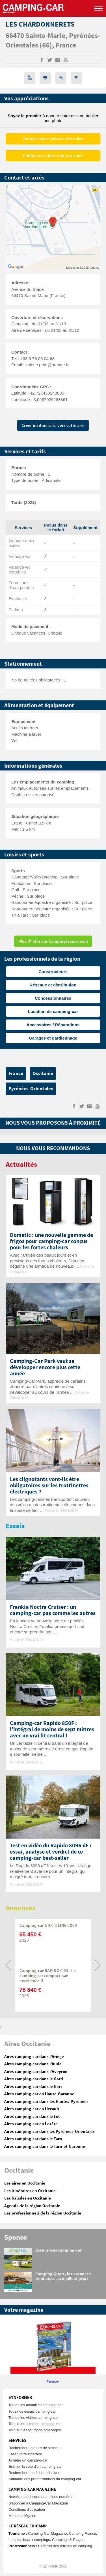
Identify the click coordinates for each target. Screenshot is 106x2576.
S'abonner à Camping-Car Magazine (38, 2503)
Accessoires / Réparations (53, 1024)
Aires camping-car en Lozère (31, 2124)
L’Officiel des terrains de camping (65, 2546)
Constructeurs (53, 971)
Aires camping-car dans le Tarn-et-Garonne (44, 2146)
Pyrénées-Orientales (30, 1088)
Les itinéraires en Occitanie (30, 2191)
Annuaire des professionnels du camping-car (44, 2479)
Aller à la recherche (104, 2)
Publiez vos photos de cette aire (53, 156)
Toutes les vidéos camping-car (33, 2417)
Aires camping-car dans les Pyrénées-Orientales (49, 2132)
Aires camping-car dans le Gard (33, 2079)
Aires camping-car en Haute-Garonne (39, 2094)
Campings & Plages (68, 2540)
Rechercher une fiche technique (34, 2473)
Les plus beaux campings (29, 2540)
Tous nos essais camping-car (32, 2411)
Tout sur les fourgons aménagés (34, 2430)
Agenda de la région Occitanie (32, 2206)
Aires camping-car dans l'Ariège (34, 2057)
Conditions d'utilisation (26, 2509)
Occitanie (43, 1073)
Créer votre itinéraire (25, 2454)
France (66, 45)
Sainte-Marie (45, 36)
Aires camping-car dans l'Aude (33, 2064)
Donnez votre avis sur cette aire (53, 139)
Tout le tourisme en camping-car (34, 2424)
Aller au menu (99, 2)
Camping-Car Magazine (47, 2533)
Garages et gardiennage (53, 1038)
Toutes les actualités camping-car (35, 2405)
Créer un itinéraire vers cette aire (53, 425)
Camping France (82, 2533)
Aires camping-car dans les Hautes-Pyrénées (46, 2102)
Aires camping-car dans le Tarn (33, 2139)
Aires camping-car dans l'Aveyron (36, 2072)
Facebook (53, 2381)
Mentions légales (22, 2516)
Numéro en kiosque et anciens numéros (40, 2497)
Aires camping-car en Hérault (31, 2109)
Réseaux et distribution (53, 984)
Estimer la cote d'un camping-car (35, 2466)
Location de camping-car (53, 1011)
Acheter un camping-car (27, 2460)
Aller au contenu (102, 2)
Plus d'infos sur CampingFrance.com (53, 941)
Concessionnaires (53, 998)
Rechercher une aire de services (34, 2448)
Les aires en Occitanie (24, 2183)
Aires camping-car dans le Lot (32, 2117)
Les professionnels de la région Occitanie (42, 2213)
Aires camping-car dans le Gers (33, 2087)
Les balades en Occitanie (27, 2198)
